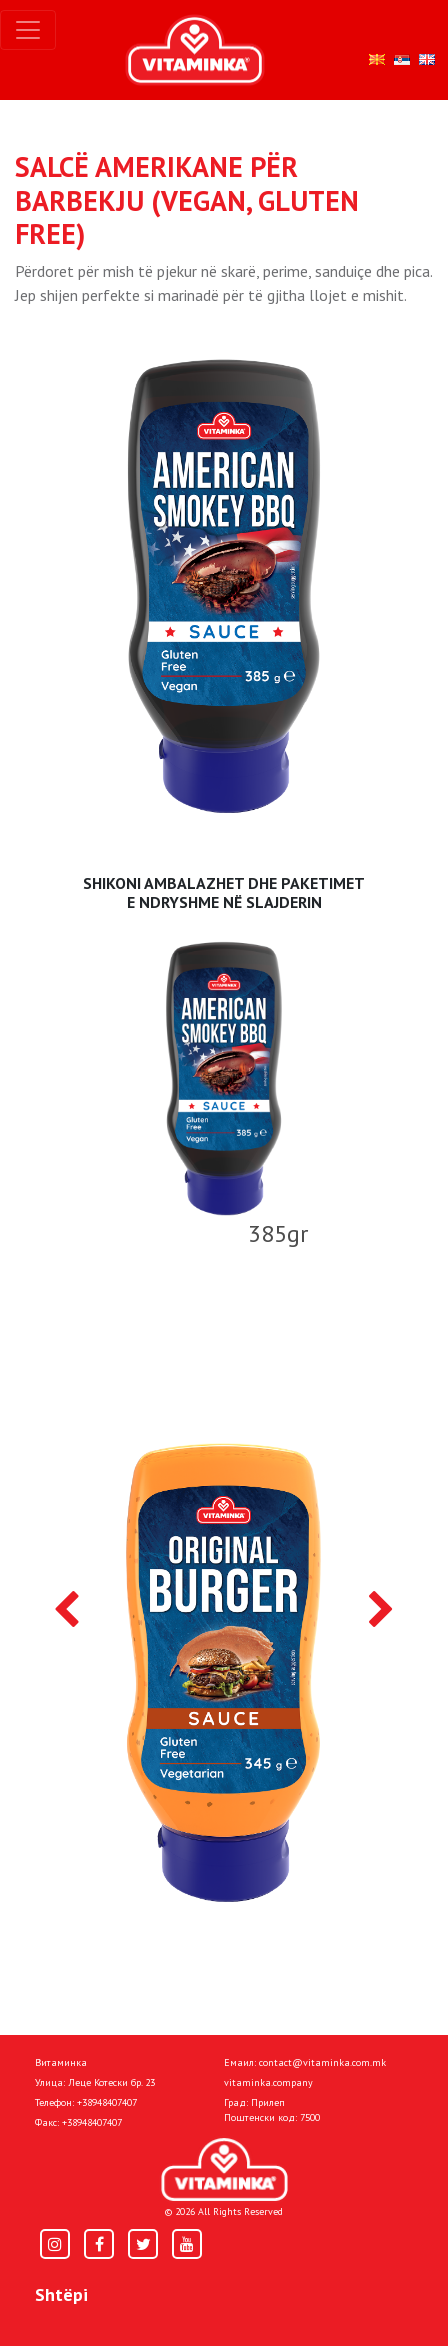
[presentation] (66, 1611)
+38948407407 (107, 2102)
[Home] (224, 2169)
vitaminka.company (268, 2082)
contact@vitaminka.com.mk (322, 2062)
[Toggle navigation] (28, 30)
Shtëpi (61, 2294)
